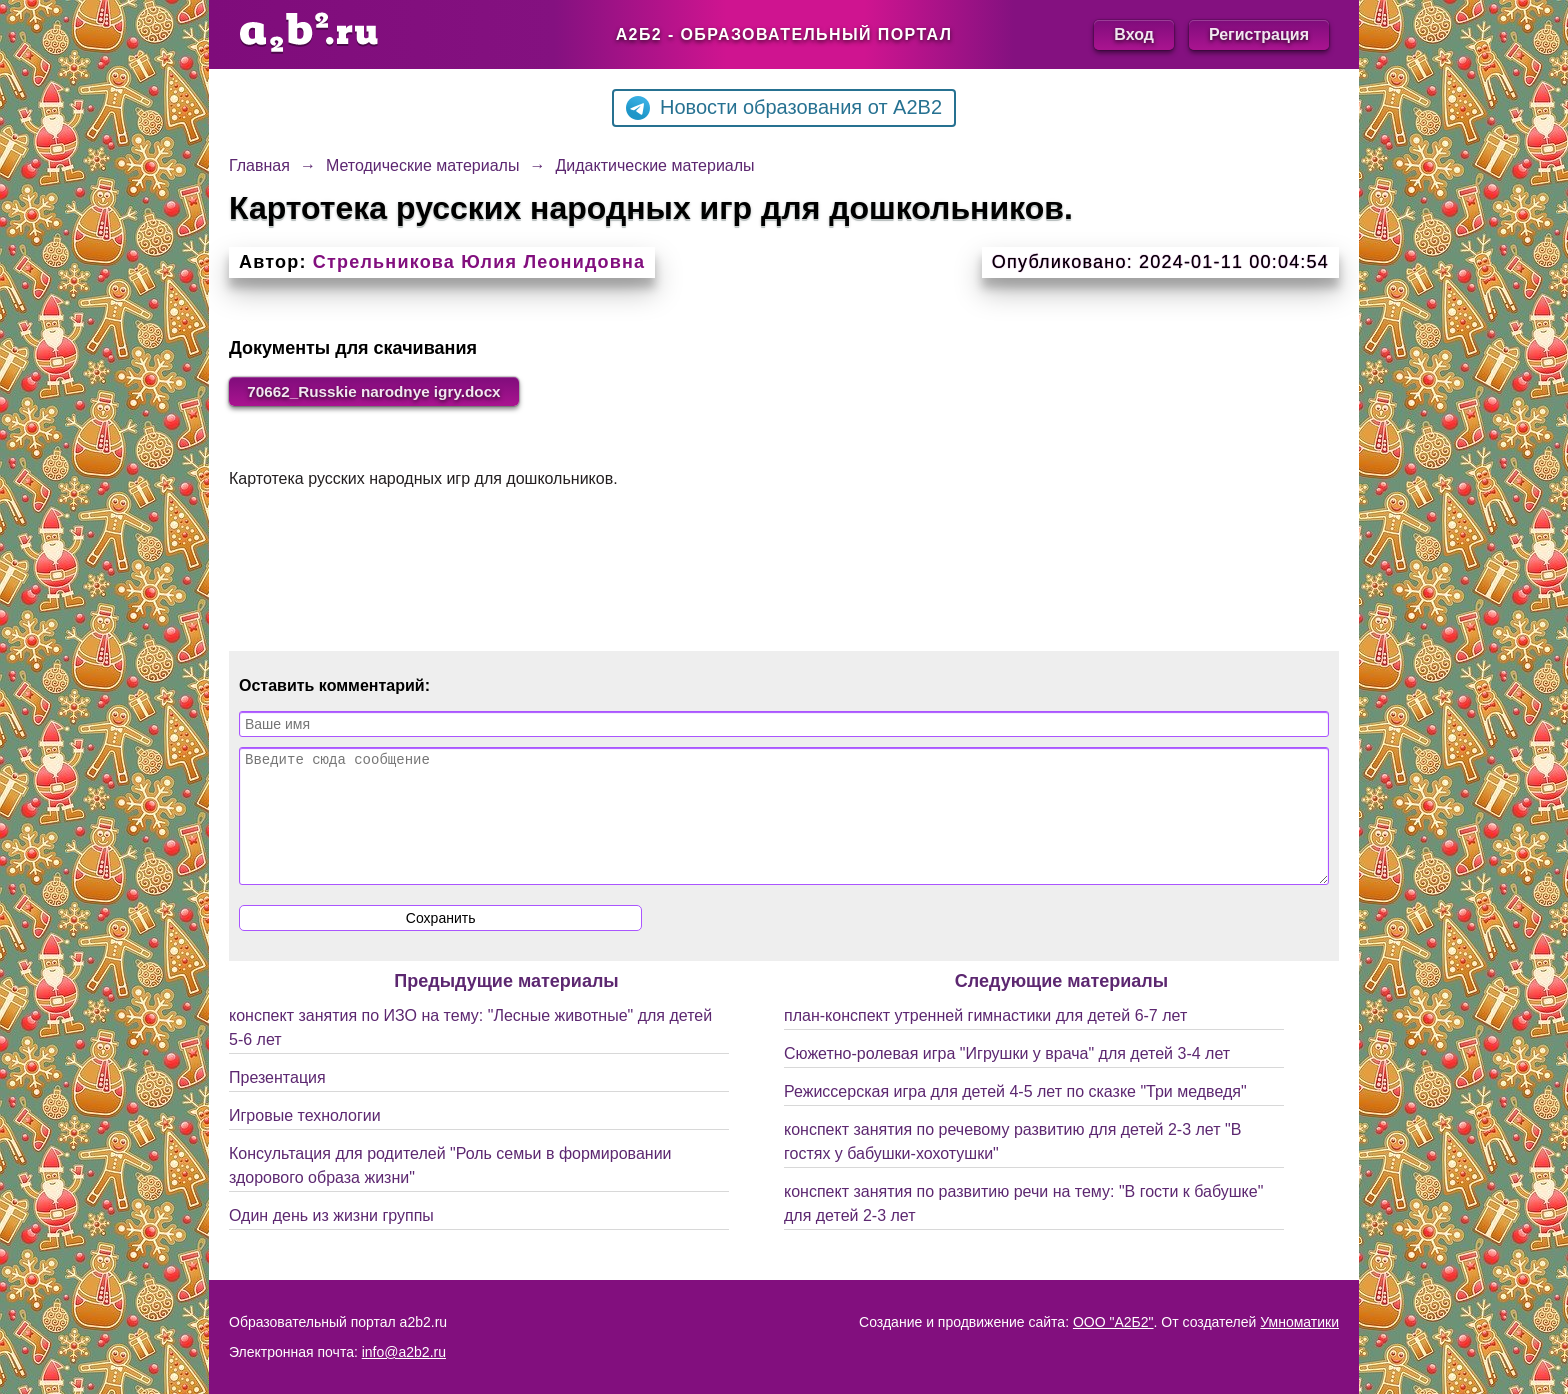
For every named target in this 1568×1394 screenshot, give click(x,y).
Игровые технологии (305, 1140)
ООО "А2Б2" (1113, 1322)
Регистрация (1259, 34)
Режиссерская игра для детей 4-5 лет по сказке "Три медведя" (1015, 1116)
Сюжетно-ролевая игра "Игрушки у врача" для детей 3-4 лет (1007, 1078)
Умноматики (1299, 1322)
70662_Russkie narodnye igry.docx (382, 391)
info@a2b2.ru (404, 1352)
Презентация (277, 1102)
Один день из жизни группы (331, 1240)
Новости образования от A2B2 (784, 108)
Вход (1134, 34)
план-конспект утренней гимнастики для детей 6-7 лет (985, 1040)
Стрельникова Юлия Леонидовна (479, 262)
